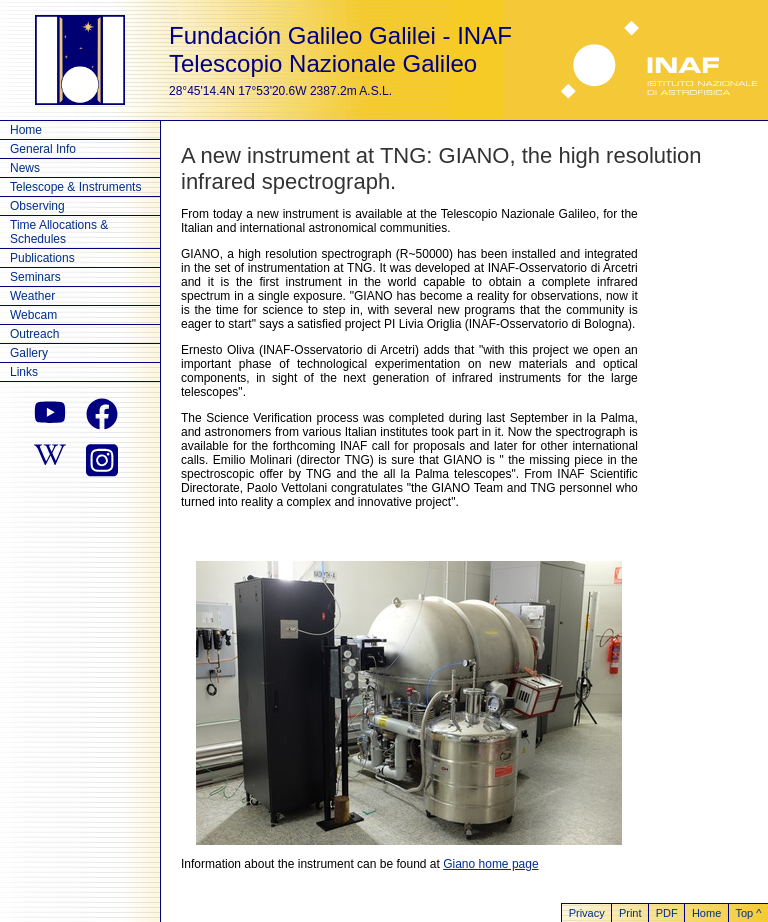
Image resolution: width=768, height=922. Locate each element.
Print (630, 913)
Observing (37, 206)
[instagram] (102, 458)
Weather (32, 296)
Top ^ (748, 913)
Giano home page (490, 864)
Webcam (33, 315)
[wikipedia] (50, 458)
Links (24, 372)
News (25, 168)
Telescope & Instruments (75, 187)
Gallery (29, 353)
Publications (42, 258)
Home (26, 130)
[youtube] (50, 414)
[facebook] (102, 414)
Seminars (35, 277)
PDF (667, 913)
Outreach (34, 334)
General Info (43, 149)
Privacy (587, 913)
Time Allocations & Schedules (59, 232)
